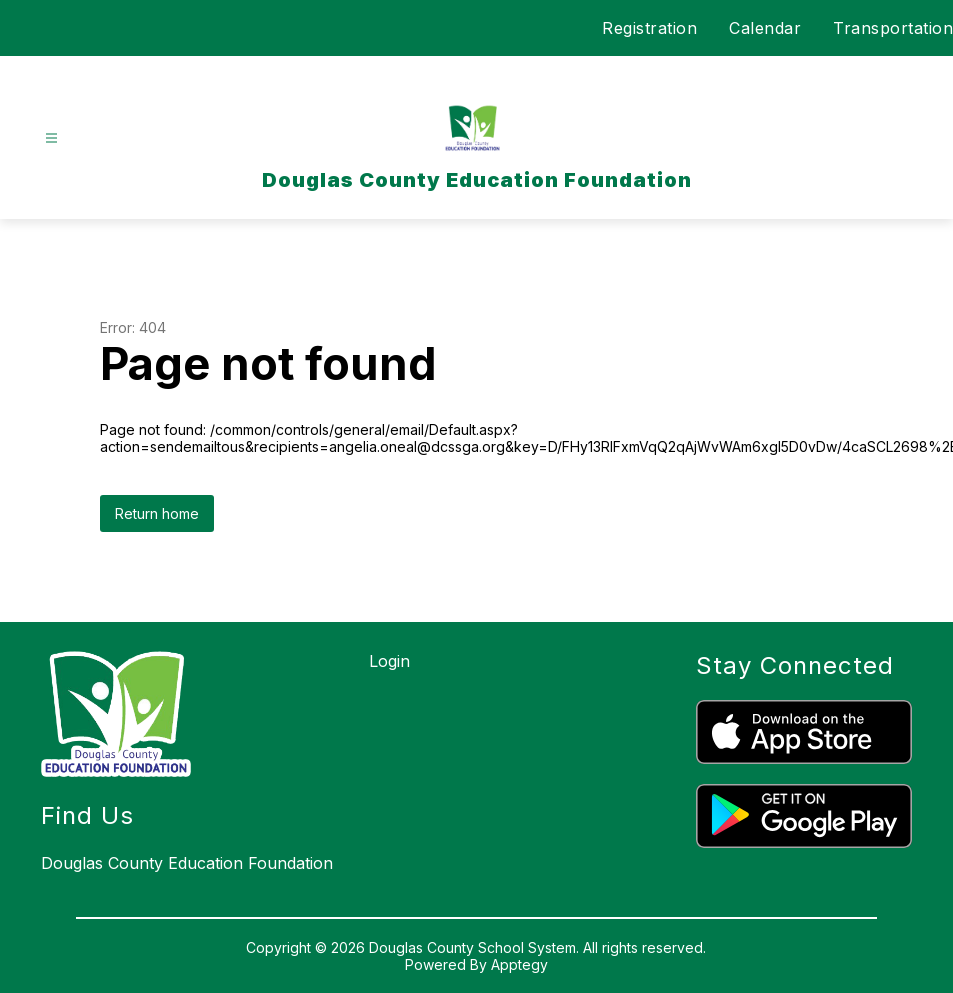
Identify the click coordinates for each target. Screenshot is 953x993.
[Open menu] (51, 138)
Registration (649, 28)
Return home (157, 513)
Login (389, 661)
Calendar (765, 28)
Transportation (893, 28)
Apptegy (519, 964)
